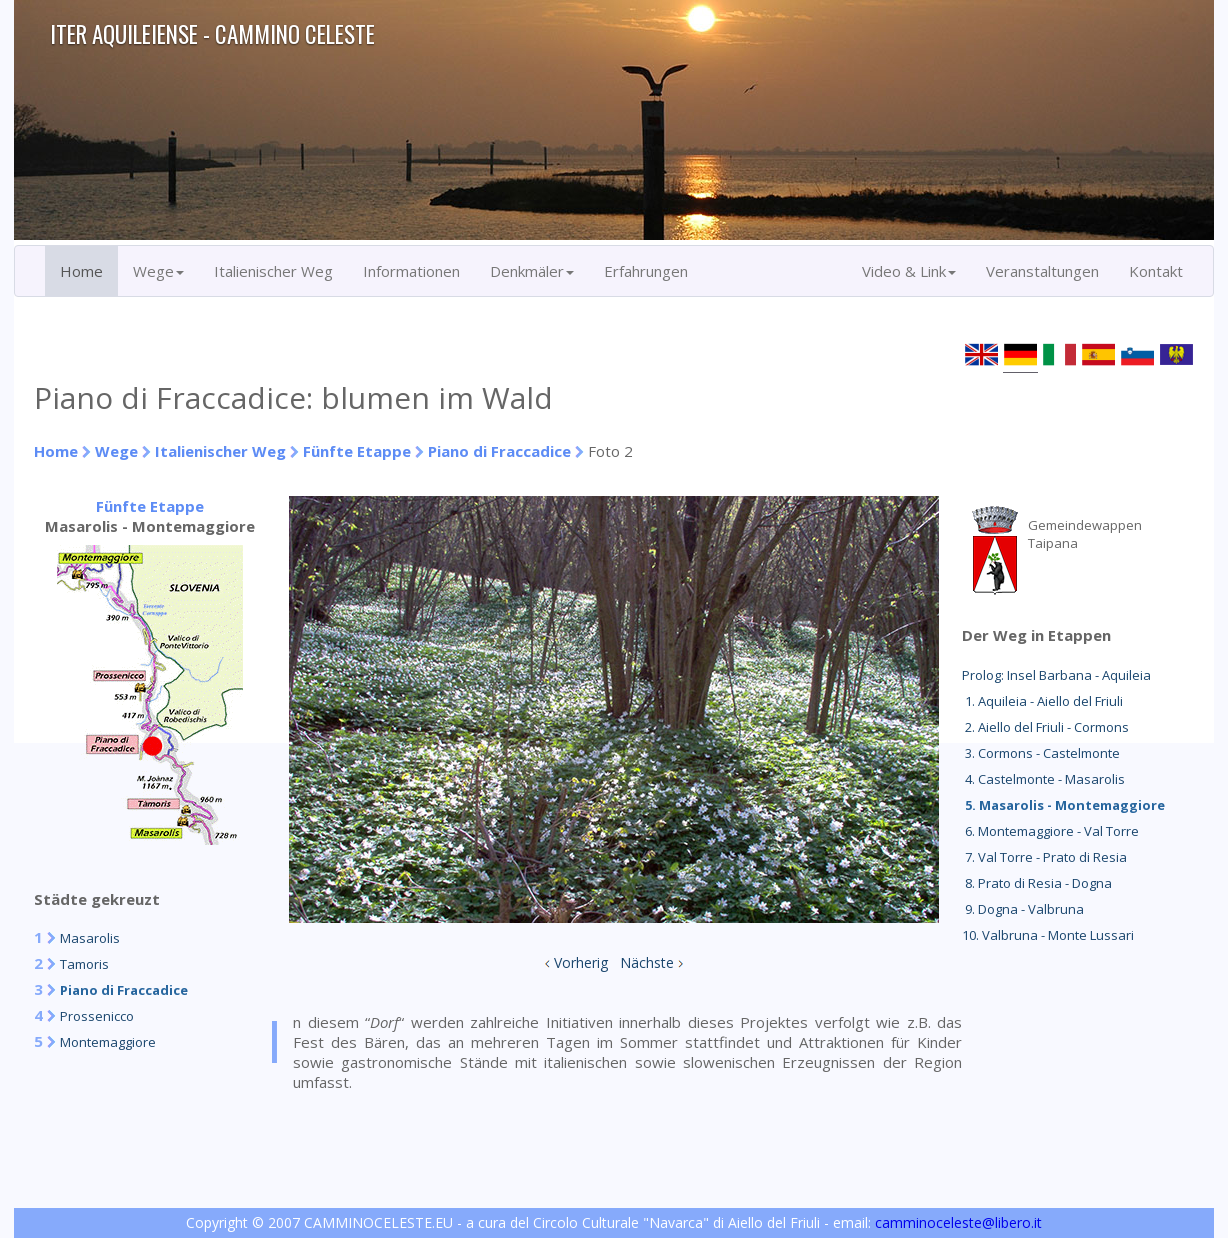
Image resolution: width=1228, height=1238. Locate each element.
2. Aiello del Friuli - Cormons (1045, 727)
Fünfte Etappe (357, 451)
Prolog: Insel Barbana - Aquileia (1056, 675)
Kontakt (1156, 271)
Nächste (647, 962)
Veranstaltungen (1042, 271)
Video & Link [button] (909, 271)
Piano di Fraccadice (499, 451)
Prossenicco (97, 1016)
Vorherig (581, 962)
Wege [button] (158, 271)
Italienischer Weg (273, 271)
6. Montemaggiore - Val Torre (1050, 831)
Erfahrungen (646, 271)
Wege (116, 451)
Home (81, 271)
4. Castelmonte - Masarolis (1043, 779)
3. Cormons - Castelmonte (1041, 753)
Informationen (411, 271)
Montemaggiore (108, 1042)
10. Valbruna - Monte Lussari (1048, 935)
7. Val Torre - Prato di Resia (1044, 857)
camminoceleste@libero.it (958, 1222)
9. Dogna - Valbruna (1023, 909)
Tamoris (84, 964)
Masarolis (90, 938)
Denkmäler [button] (532, 271)
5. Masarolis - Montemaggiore (1063, 805)
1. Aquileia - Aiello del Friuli (1042, 701)
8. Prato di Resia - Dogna (1037, 883)
